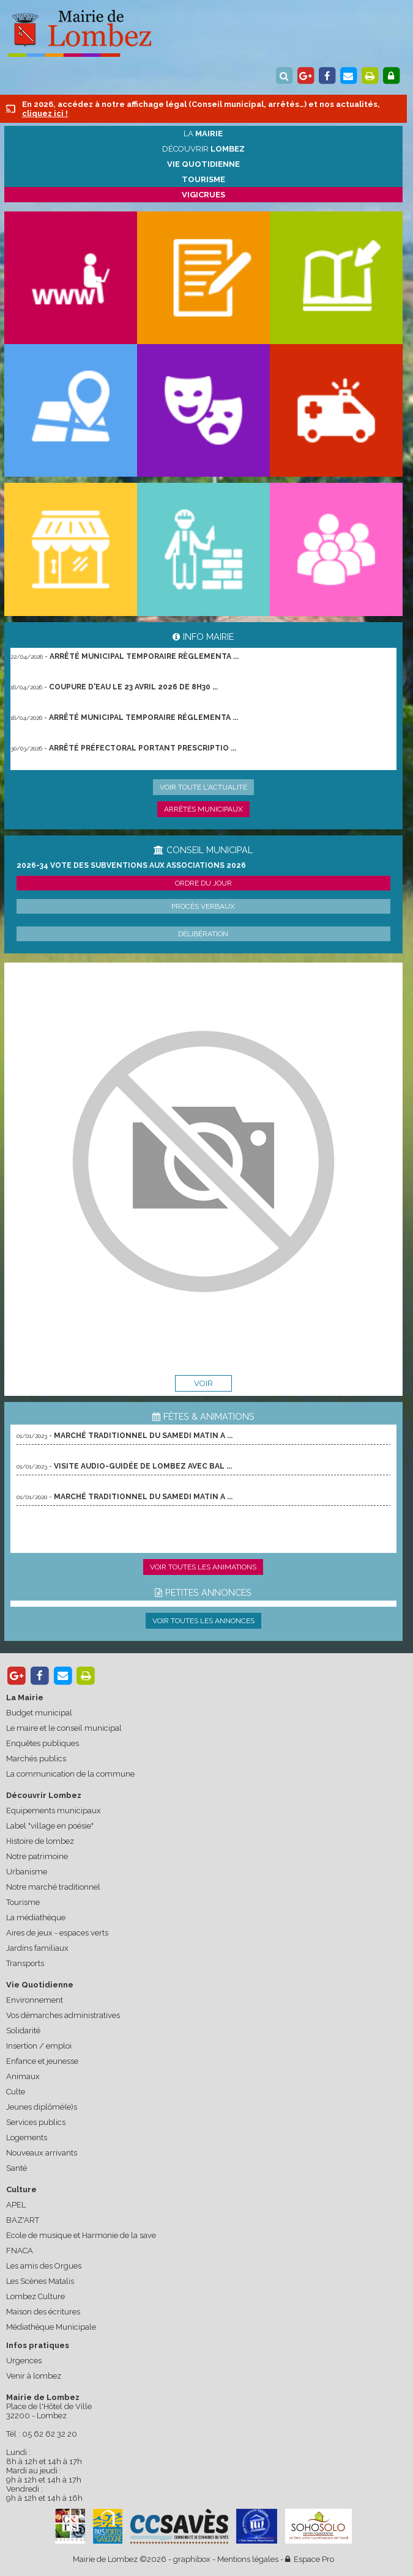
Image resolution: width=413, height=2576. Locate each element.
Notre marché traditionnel (53, 1887)
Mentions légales (247, 2559)
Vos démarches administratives (63, 2015)
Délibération (203, 934)
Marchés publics (36, 1758)
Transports (25, 1963)
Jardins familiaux (37, 1948)
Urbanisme (26, 1871)
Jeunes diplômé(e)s (41, 2107)
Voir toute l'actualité (203, 787)
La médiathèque (35, 1917)
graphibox (191, 2559)
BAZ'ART (22, 2220)
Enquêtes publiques (42, 1743)
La (203, 133)
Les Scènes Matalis (40, 2281)
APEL (16, 2204)
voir (203, 1383)
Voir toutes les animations (203, 1567)
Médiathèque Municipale (51, 2327)
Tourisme (23, 1902)
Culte (15, 2091)
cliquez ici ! (45, 113)
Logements (26, 2137)
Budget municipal (39, 1712)
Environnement (34, 2000)
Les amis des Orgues (43, 2265)
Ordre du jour (203, 883)
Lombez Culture (35, 2296)
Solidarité (23, 2030)
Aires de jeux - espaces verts (57, 1932)
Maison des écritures (43, 2311)
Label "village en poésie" (50, 1825)
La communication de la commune (70, 1773)
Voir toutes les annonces (203, 1620)
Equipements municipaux (53, 1810)
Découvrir (203, 148)
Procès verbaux (203, 906)
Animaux (23, 2076)
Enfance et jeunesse (42, 2061)
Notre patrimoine (37, 1856)
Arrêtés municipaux (203, 809)
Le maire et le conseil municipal (64, 1728)
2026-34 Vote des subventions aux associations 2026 (131, 865)
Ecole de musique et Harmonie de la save (81, 2235)
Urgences (24, 2360)
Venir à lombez (33, 2375)
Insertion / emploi (39, 2045)
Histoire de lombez (40, 1841)
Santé (16, 2168)
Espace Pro (309, 2559)
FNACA (19, 2250)
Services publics (35, 2122)
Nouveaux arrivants (41, 2152)
